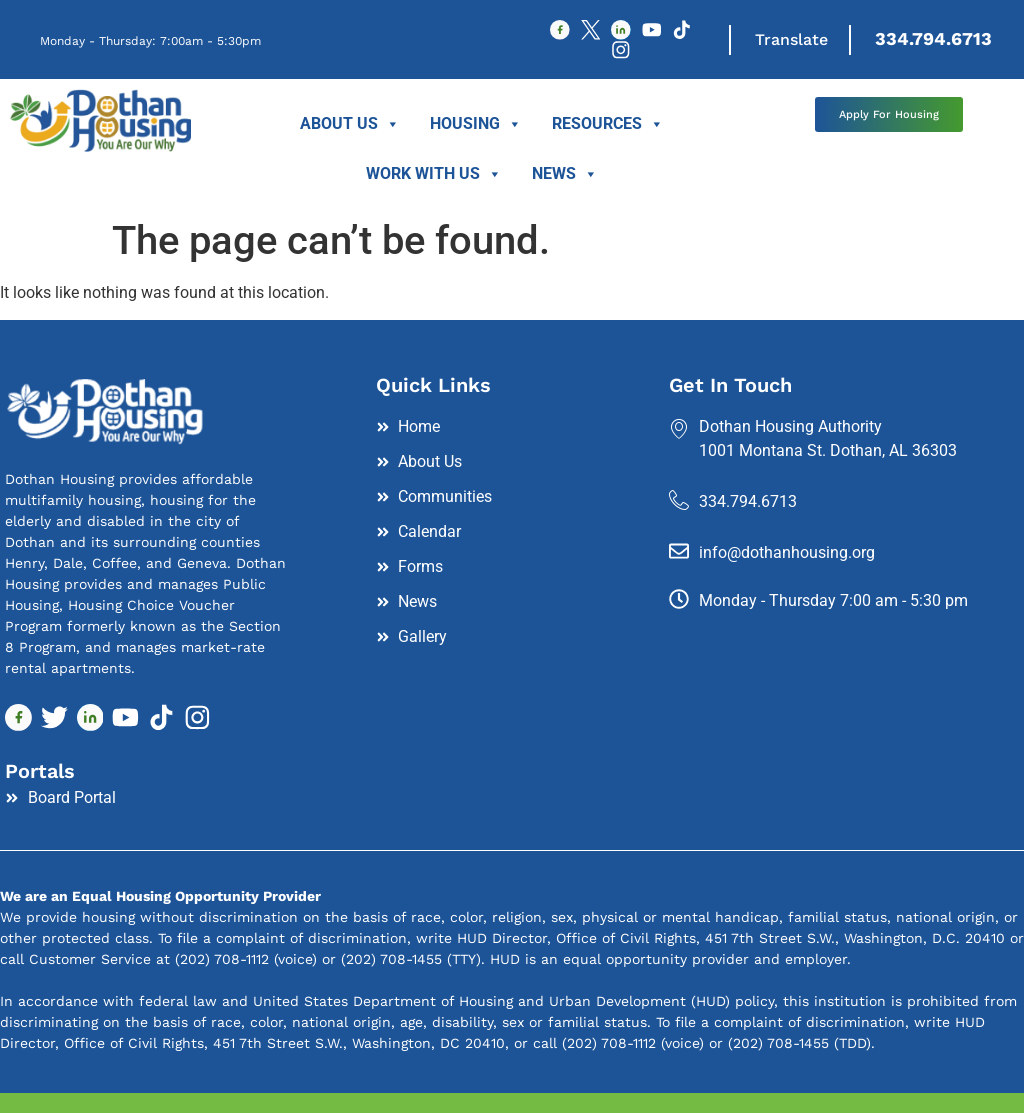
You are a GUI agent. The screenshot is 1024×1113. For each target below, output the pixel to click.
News (565, 179)
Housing (476, 129)
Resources (608, 129)
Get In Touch (730, 389)
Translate (798, 41)
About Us (350, 129)
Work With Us (434, 179)
